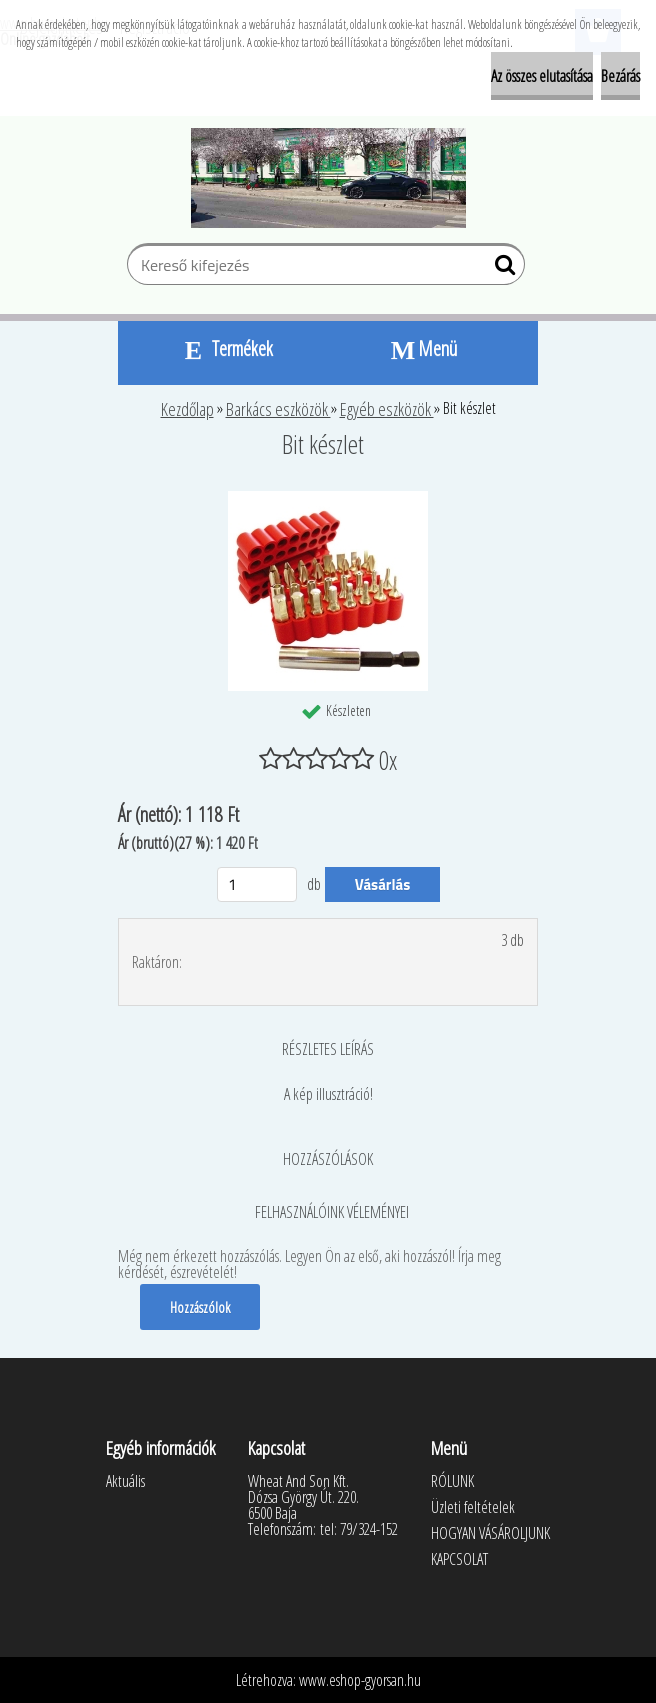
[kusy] (257, 884)
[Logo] (328, 178)
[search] (501, 269)
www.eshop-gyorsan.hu (360, 1680)
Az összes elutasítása (542, 76)
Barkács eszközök (278, 409)
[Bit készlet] (328, 499)
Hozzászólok (200, 1307)
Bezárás (620, 76)
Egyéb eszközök (387, 409)
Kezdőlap (187, 409)
